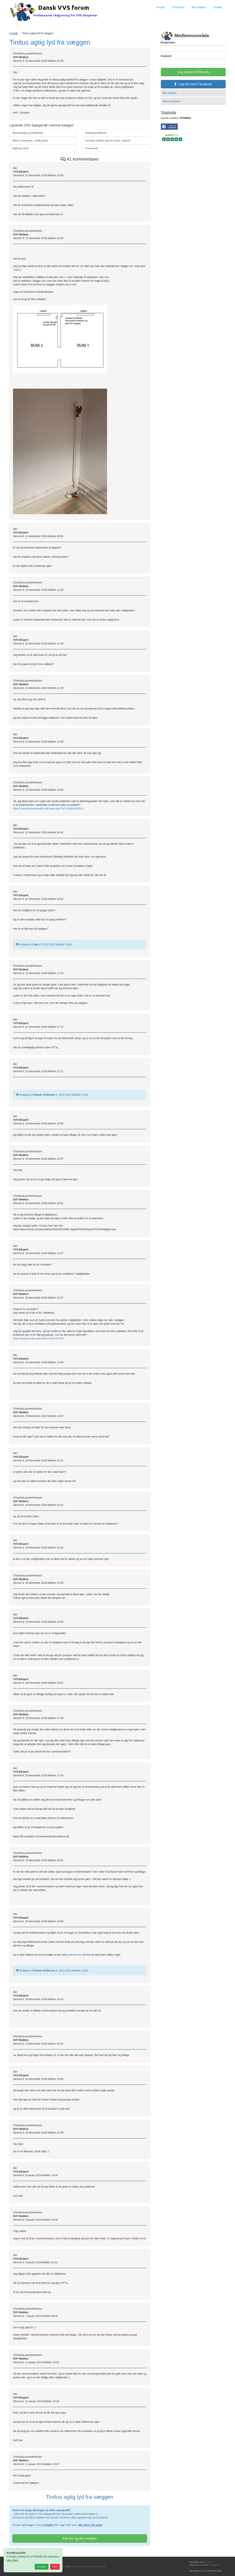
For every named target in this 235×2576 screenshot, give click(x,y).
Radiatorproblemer (96, 132)
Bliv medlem (199, 7)
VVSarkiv (48, 2524)
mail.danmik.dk (75, 1954)
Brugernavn (168, 42)
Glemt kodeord (171, 101)
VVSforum (178, 7)
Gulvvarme (91, 148)
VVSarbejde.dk (214, 2565)
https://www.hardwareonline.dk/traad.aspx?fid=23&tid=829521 (48, 808)
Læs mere (12, 2560)
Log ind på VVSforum (193, 72)
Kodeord (166, 56)
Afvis (54, 2566)
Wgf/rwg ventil (20, 148)
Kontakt (217, 7)
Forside (160, 7)
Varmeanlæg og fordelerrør (27, 132)
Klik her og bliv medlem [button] (80, 2538)
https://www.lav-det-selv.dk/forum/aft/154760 (38, 1338)
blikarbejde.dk (208, 2562)
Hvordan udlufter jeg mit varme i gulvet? (108, 140)
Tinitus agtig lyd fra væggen (49, 42)
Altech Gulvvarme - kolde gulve (30, 140)
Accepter (41, 2566)
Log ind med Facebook (193, 84)
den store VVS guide (90, 2524)
